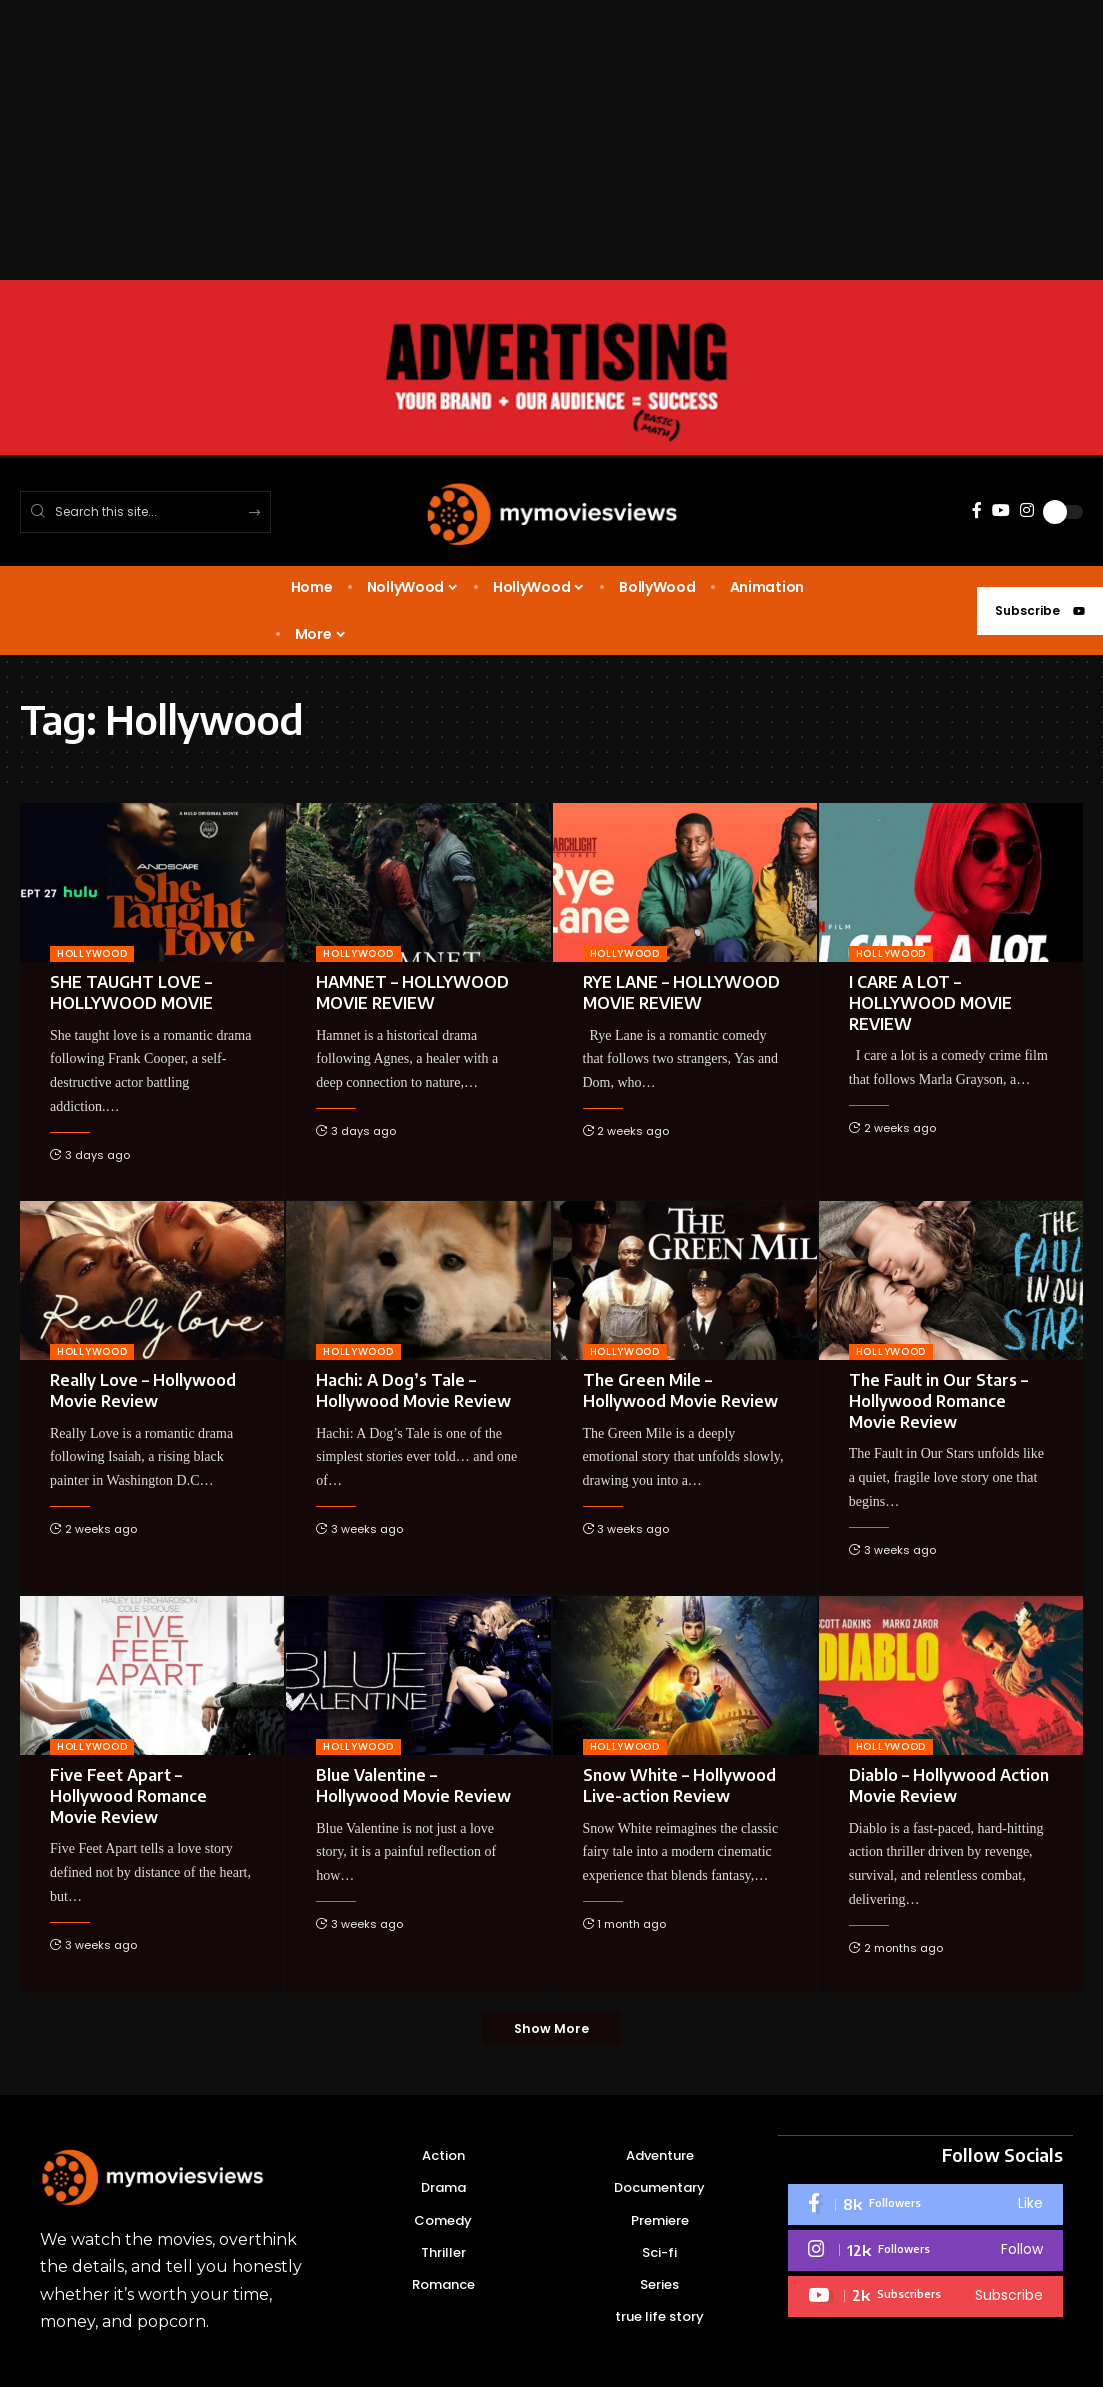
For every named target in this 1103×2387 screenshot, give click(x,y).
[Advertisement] (551, 140)
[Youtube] (925, 2296)
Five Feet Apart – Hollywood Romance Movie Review (128, 1796)
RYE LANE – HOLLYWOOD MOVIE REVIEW (681, 992)
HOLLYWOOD (92, 953)
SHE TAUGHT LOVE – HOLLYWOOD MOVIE (131, 992)
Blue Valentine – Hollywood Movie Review (413, 1785)
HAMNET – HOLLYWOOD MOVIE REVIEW (412, 992)
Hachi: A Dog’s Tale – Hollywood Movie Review (413, 1390)
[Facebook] (977, 510)
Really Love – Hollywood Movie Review (143, 1390)
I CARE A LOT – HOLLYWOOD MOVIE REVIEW (930, 1003)
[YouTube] (1001, 510)
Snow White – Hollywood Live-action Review (679, 1785)
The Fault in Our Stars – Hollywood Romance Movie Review (938, 1401)
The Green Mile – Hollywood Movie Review (680, 1390)
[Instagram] (1027, 510)
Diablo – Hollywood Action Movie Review (949, 1785)
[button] (552, 2029)
